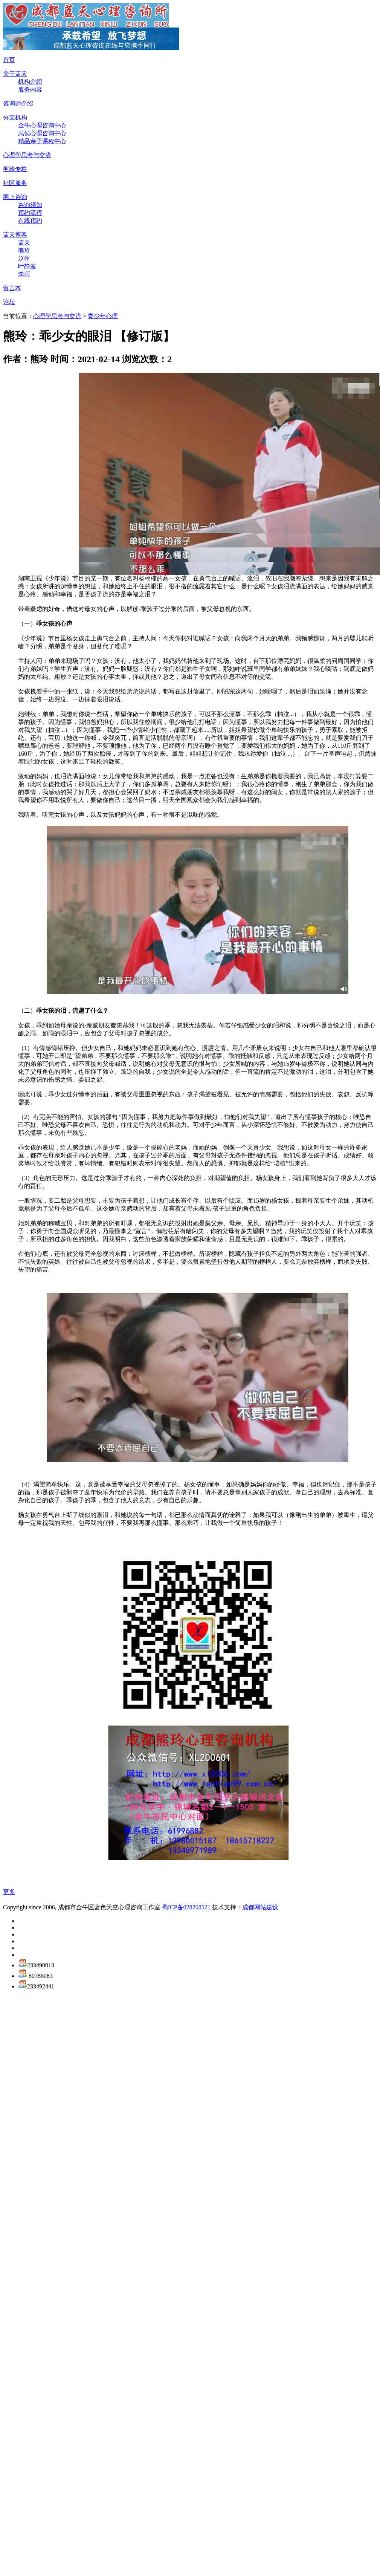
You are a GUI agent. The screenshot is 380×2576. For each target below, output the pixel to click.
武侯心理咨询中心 (42, 133)
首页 (9, 60)
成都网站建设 (260, 1907)
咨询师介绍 (18, 103)
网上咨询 (15, 197)
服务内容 (30, 89)
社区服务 (15, 183)
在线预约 (30, 220)
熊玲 (24, 250)
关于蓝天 (15, 73)
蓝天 (24, 242)
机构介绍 (30, 81)
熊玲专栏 (15, 169)
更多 (9, 1892)
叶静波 (27, 266)
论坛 (9, 302)
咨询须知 (30, 205)
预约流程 (30, 213)
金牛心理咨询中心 (42, 125)
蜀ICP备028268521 (186, 1907)
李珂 (24, 274)
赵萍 (24, 258)
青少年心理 (103, 316)
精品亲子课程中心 (42, 141)
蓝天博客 (15, 234)
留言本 (12, 288)
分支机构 (15, 117)
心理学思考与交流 (27, 155)
